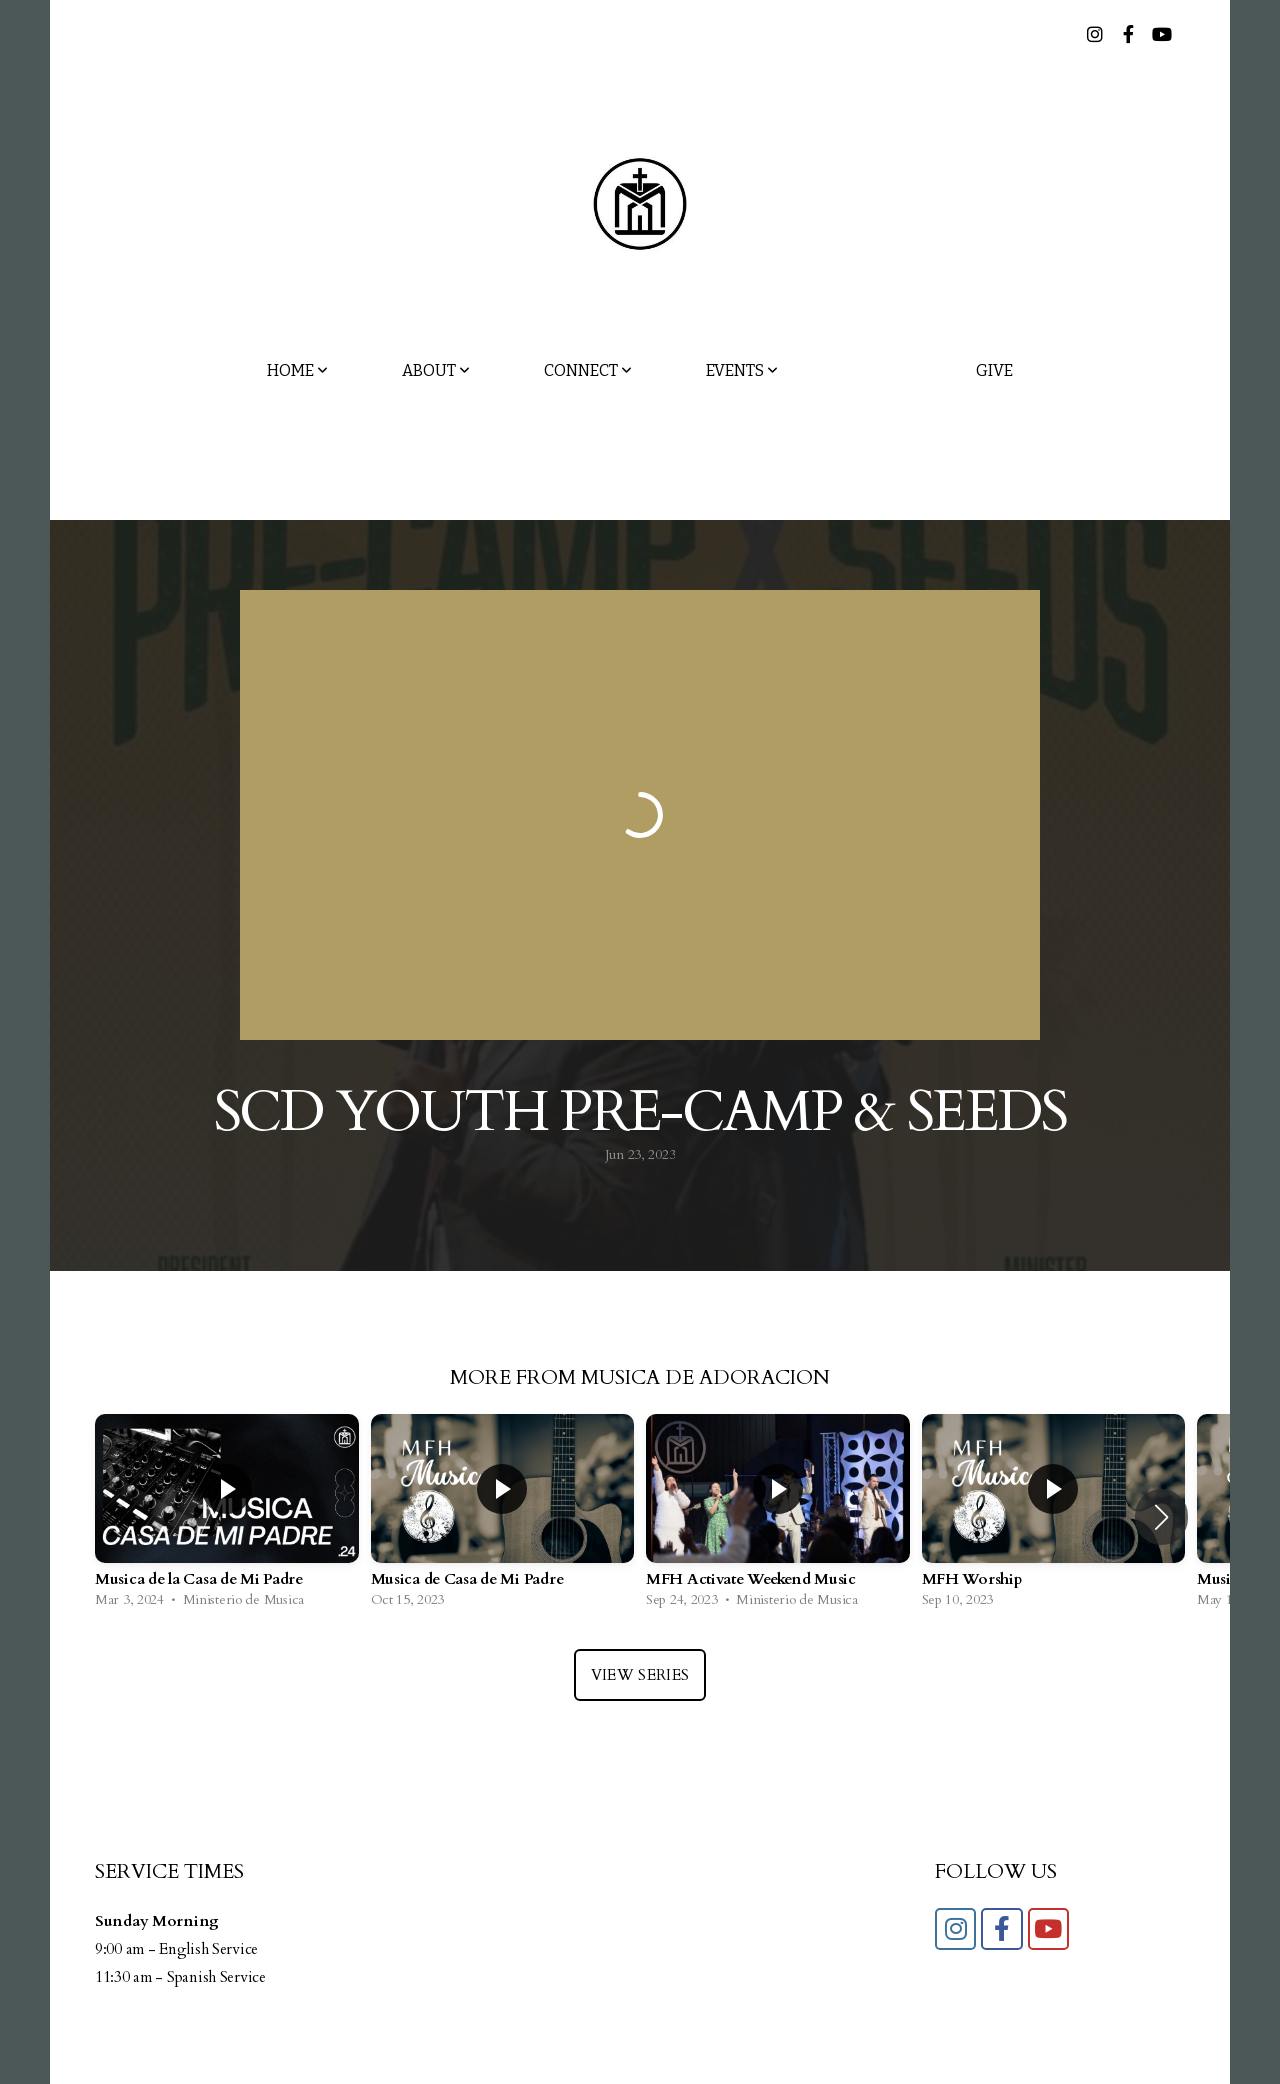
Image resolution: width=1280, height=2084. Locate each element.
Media (877, 370)
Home (297, 370)
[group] (227, 1516)
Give (994, 370)
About (436, 370)
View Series (640, 1675)
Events (742, 370)
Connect (588, 370)
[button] (1161, 1517)
